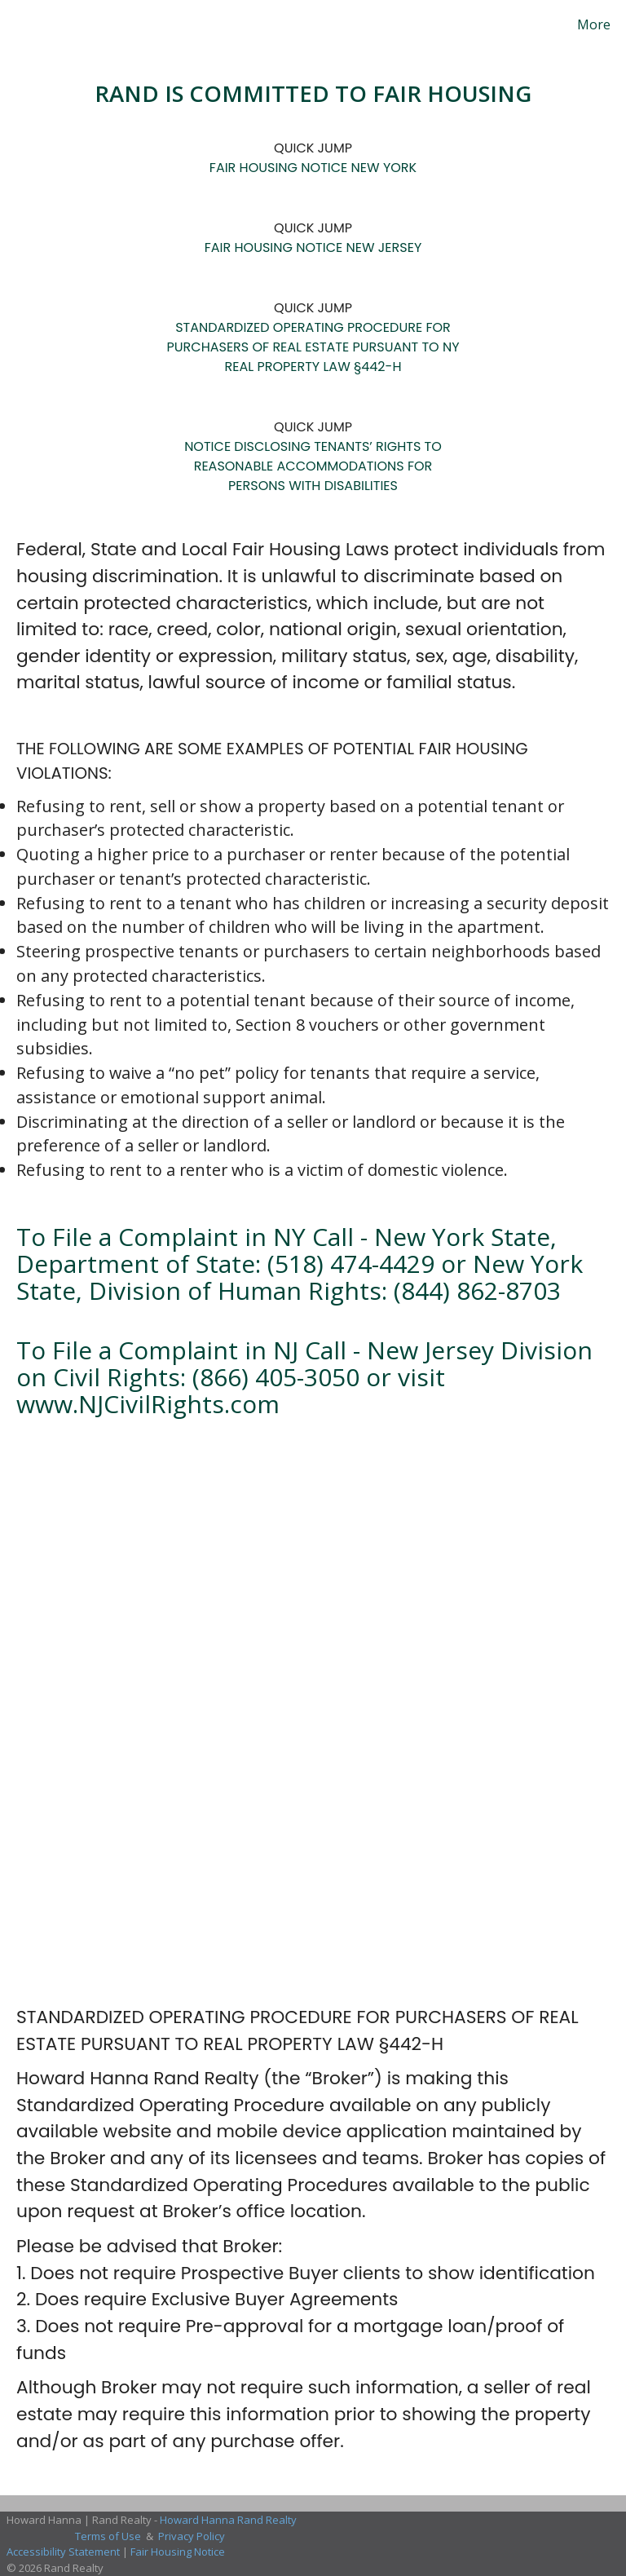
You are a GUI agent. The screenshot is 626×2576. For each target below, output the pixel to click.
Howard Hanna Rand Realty (228, 2519)
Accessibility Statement (63, 2551)
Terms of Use (108, 2536)
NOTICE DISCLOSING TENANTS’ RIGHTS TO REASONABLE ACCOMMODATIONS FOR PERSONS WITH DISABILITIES (313, 466)
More (594, 24)
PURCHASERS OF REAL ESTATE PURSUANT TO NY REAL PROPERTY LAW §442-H (312, 357)
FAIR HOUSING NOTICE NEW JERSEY (313, 247)
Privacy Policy (191, 2536)
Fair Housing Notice (177, 2551)
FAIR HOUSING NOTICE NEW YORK (313, 167)
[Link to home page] (15, 24)
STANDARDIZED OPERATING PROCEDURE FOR (313, 327)
